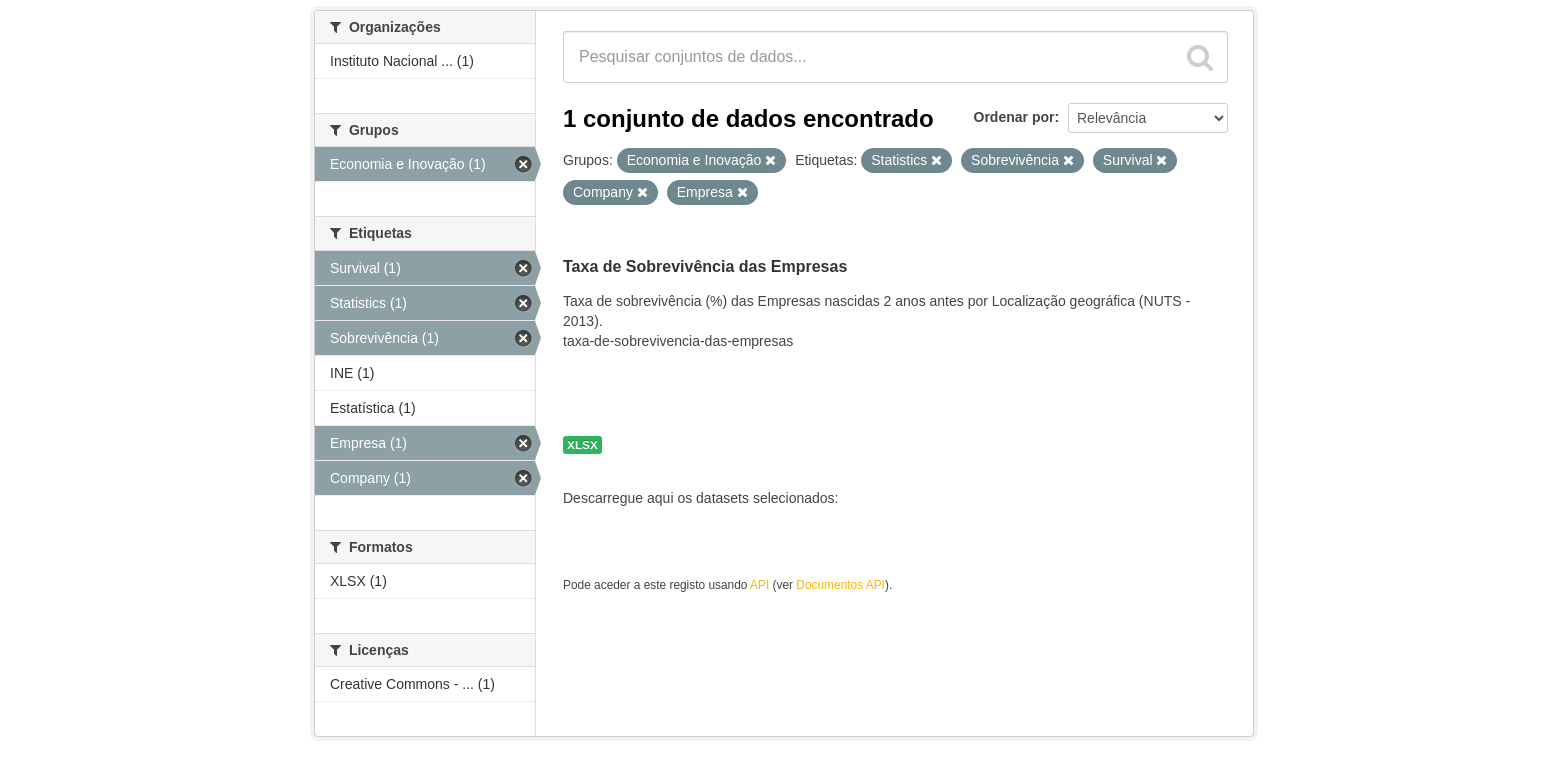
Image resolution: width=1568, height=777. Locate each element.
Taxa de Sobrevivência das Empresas (705, 266)
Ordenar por (1014, 117)
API (759, 585)
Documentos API (840, 585)
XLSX (582, 445)
